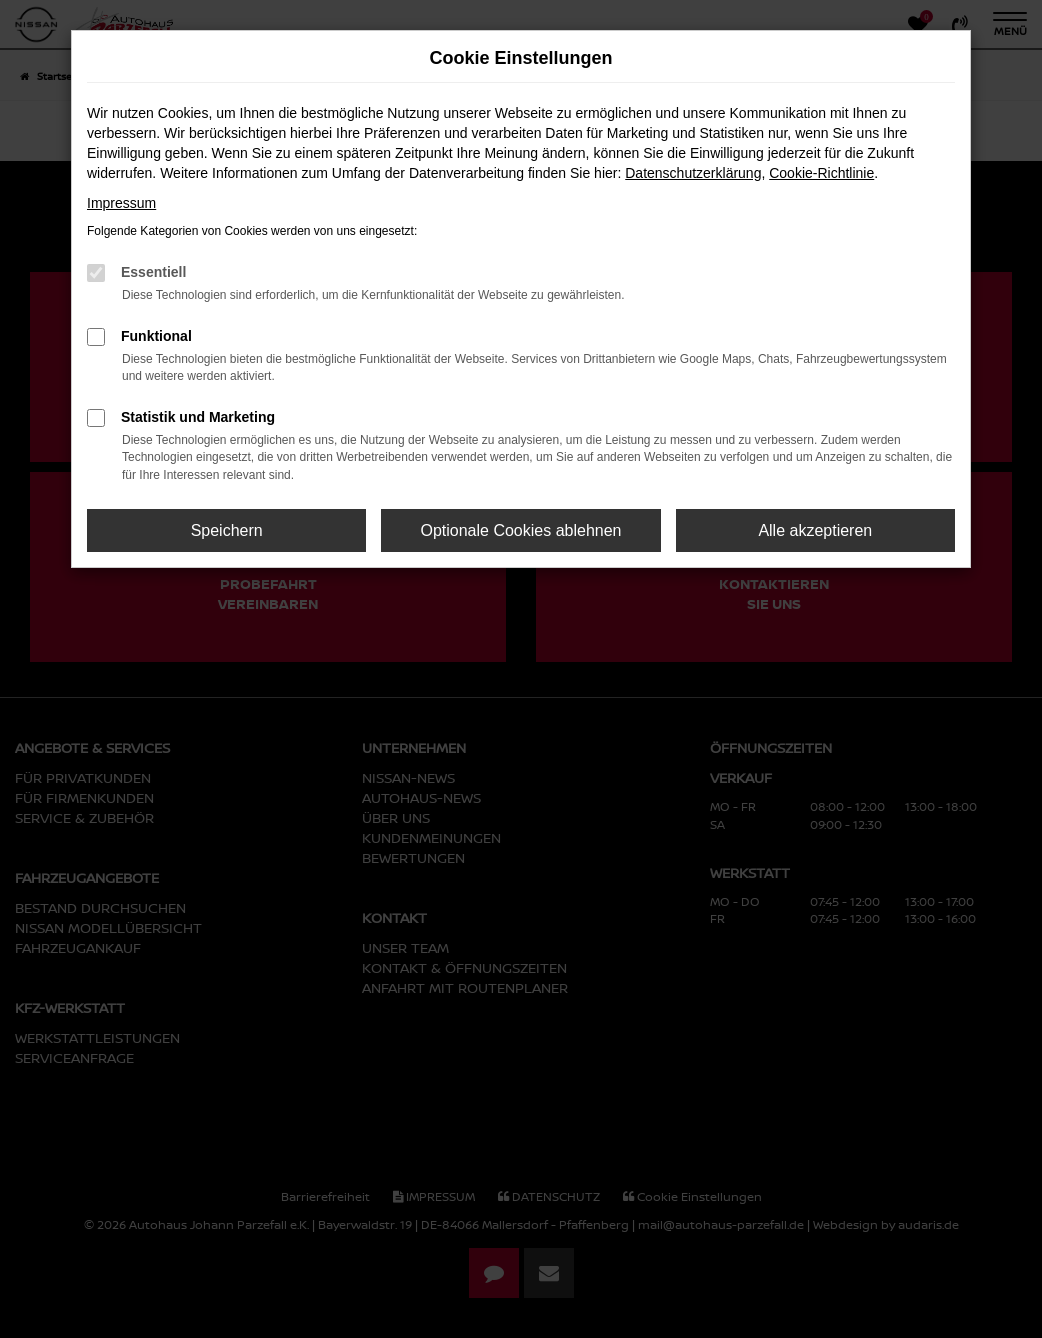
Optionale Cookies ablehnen (520, 530)
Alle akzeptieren (815, 530)
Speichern (227, 530)
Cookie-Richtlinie (821, 173)
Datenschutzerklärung (693, 173)
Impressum (121, 203)
